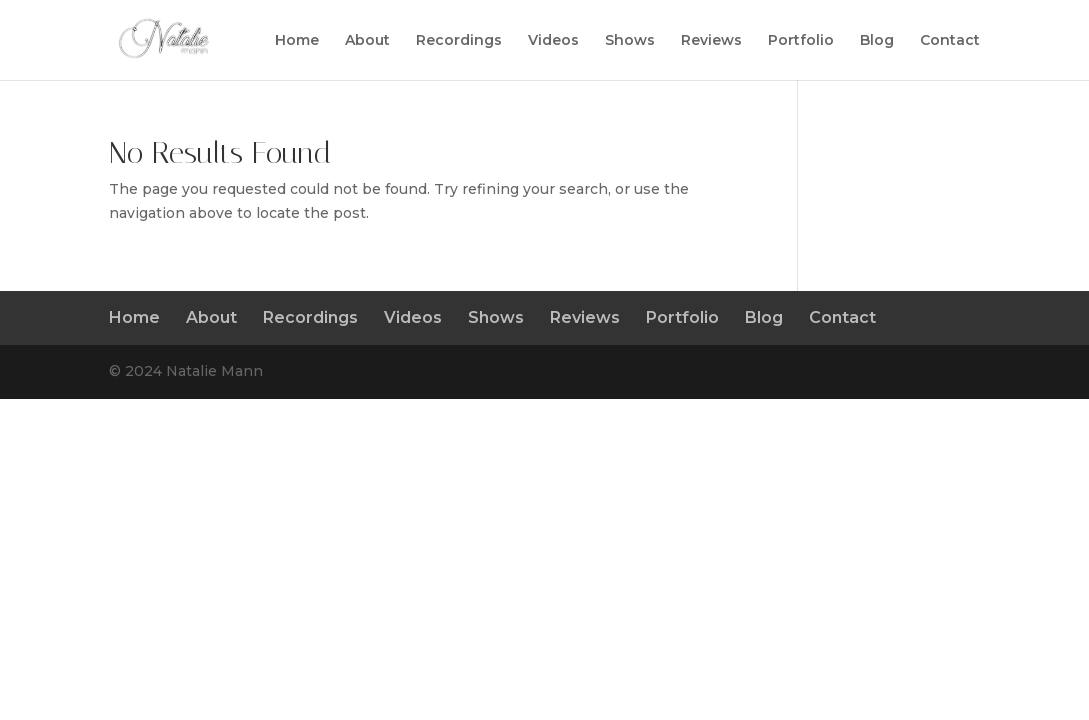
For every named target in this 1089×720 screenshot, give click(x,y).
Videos (553, 41)
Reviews (711, 41)
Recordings (459, 41)
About (367, 41)
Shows (630, 41)
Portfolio (801, 41)
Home (297, 41)
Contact (950, 41)
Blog (877, 41)
